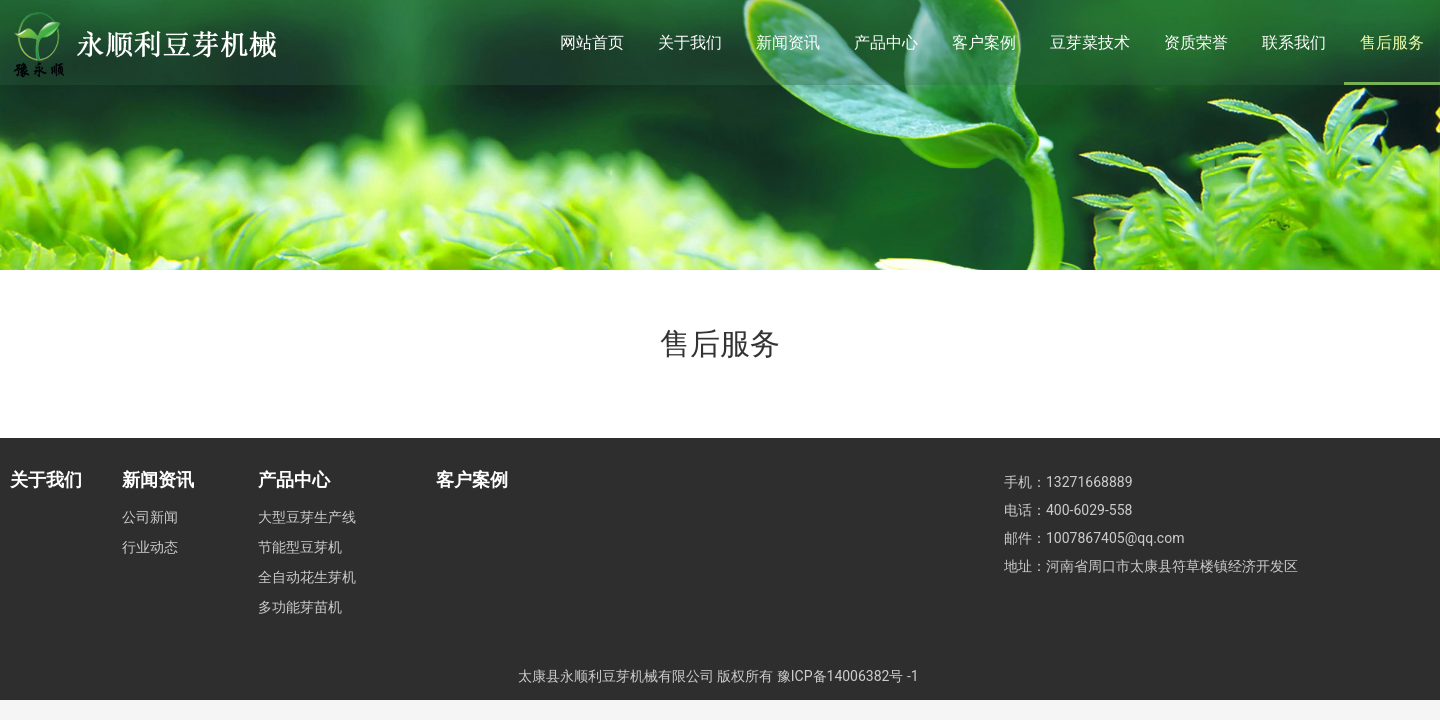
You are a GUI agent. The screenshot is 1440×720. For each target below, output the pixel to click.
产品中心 (886, 42)
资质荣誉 (1196, 42)
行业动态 (150, 547)
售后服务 (1392, 42)
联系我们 (1294, 42)
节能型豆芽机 (300, 547)
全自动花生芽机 (307, 577)
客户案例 (984, 42)
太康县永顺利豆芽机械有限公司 (616, 676)
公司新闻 (150, 517)
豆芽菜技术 (1090, 42)
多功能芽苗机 (300, 607)
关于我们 (690, 42)
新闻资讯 (788, 42)
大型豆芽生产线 (307, 517)
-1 (913, 676)
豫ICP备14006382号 (840, 676)
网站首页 (592, 42)
